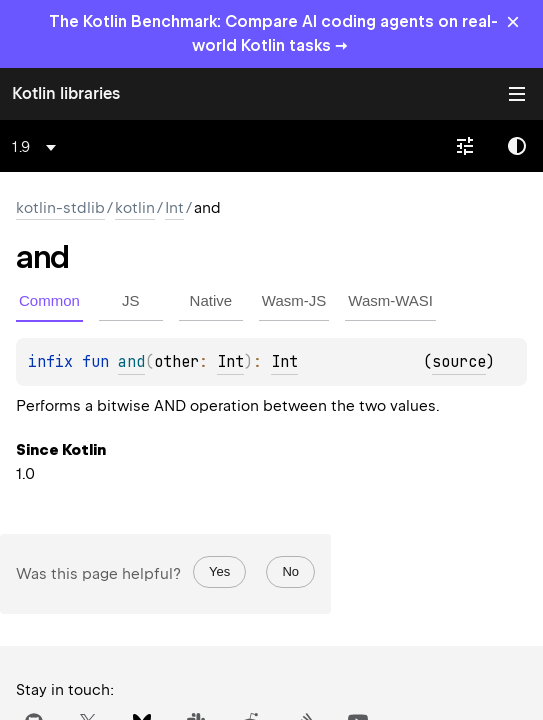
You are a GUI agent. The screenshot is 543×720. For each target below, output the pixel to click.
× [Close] (513, 21)
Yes (219, 571)
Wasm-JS (294, 300)
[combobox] (37, 147)
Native (211, 300)
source (459, 362)
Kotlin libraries (66, 93)
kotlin (135, 208)
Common (49, 300)
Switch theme (517, 146)
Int (174, 208)
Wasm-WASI (390, 300)
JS (131, 300)
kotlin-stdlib (60, 208)
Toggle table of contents (517, 94)
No (290, 571)
